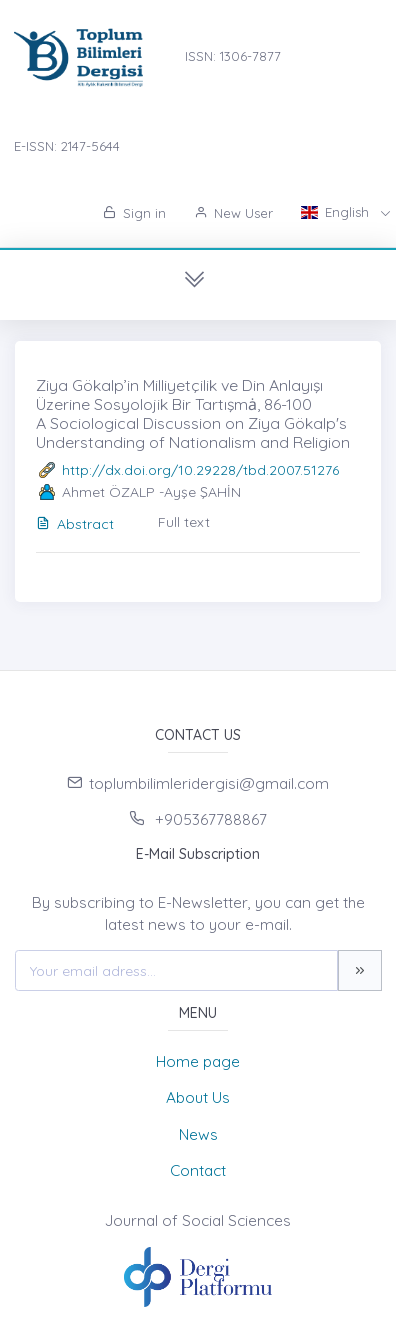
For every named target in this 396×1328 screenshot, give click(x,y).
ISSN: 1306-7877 (233, 56)
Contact (198, 1170)
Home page (198, 1061)
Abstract (75, 524)
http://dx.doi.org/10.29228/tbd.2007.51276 (200, 470)
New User (233, 213)
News (198, 1134)
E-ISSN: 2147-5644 (67, 146)
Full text (184, 522)
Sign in (134, 213)
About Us (198, 1097)
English (337, 212)
